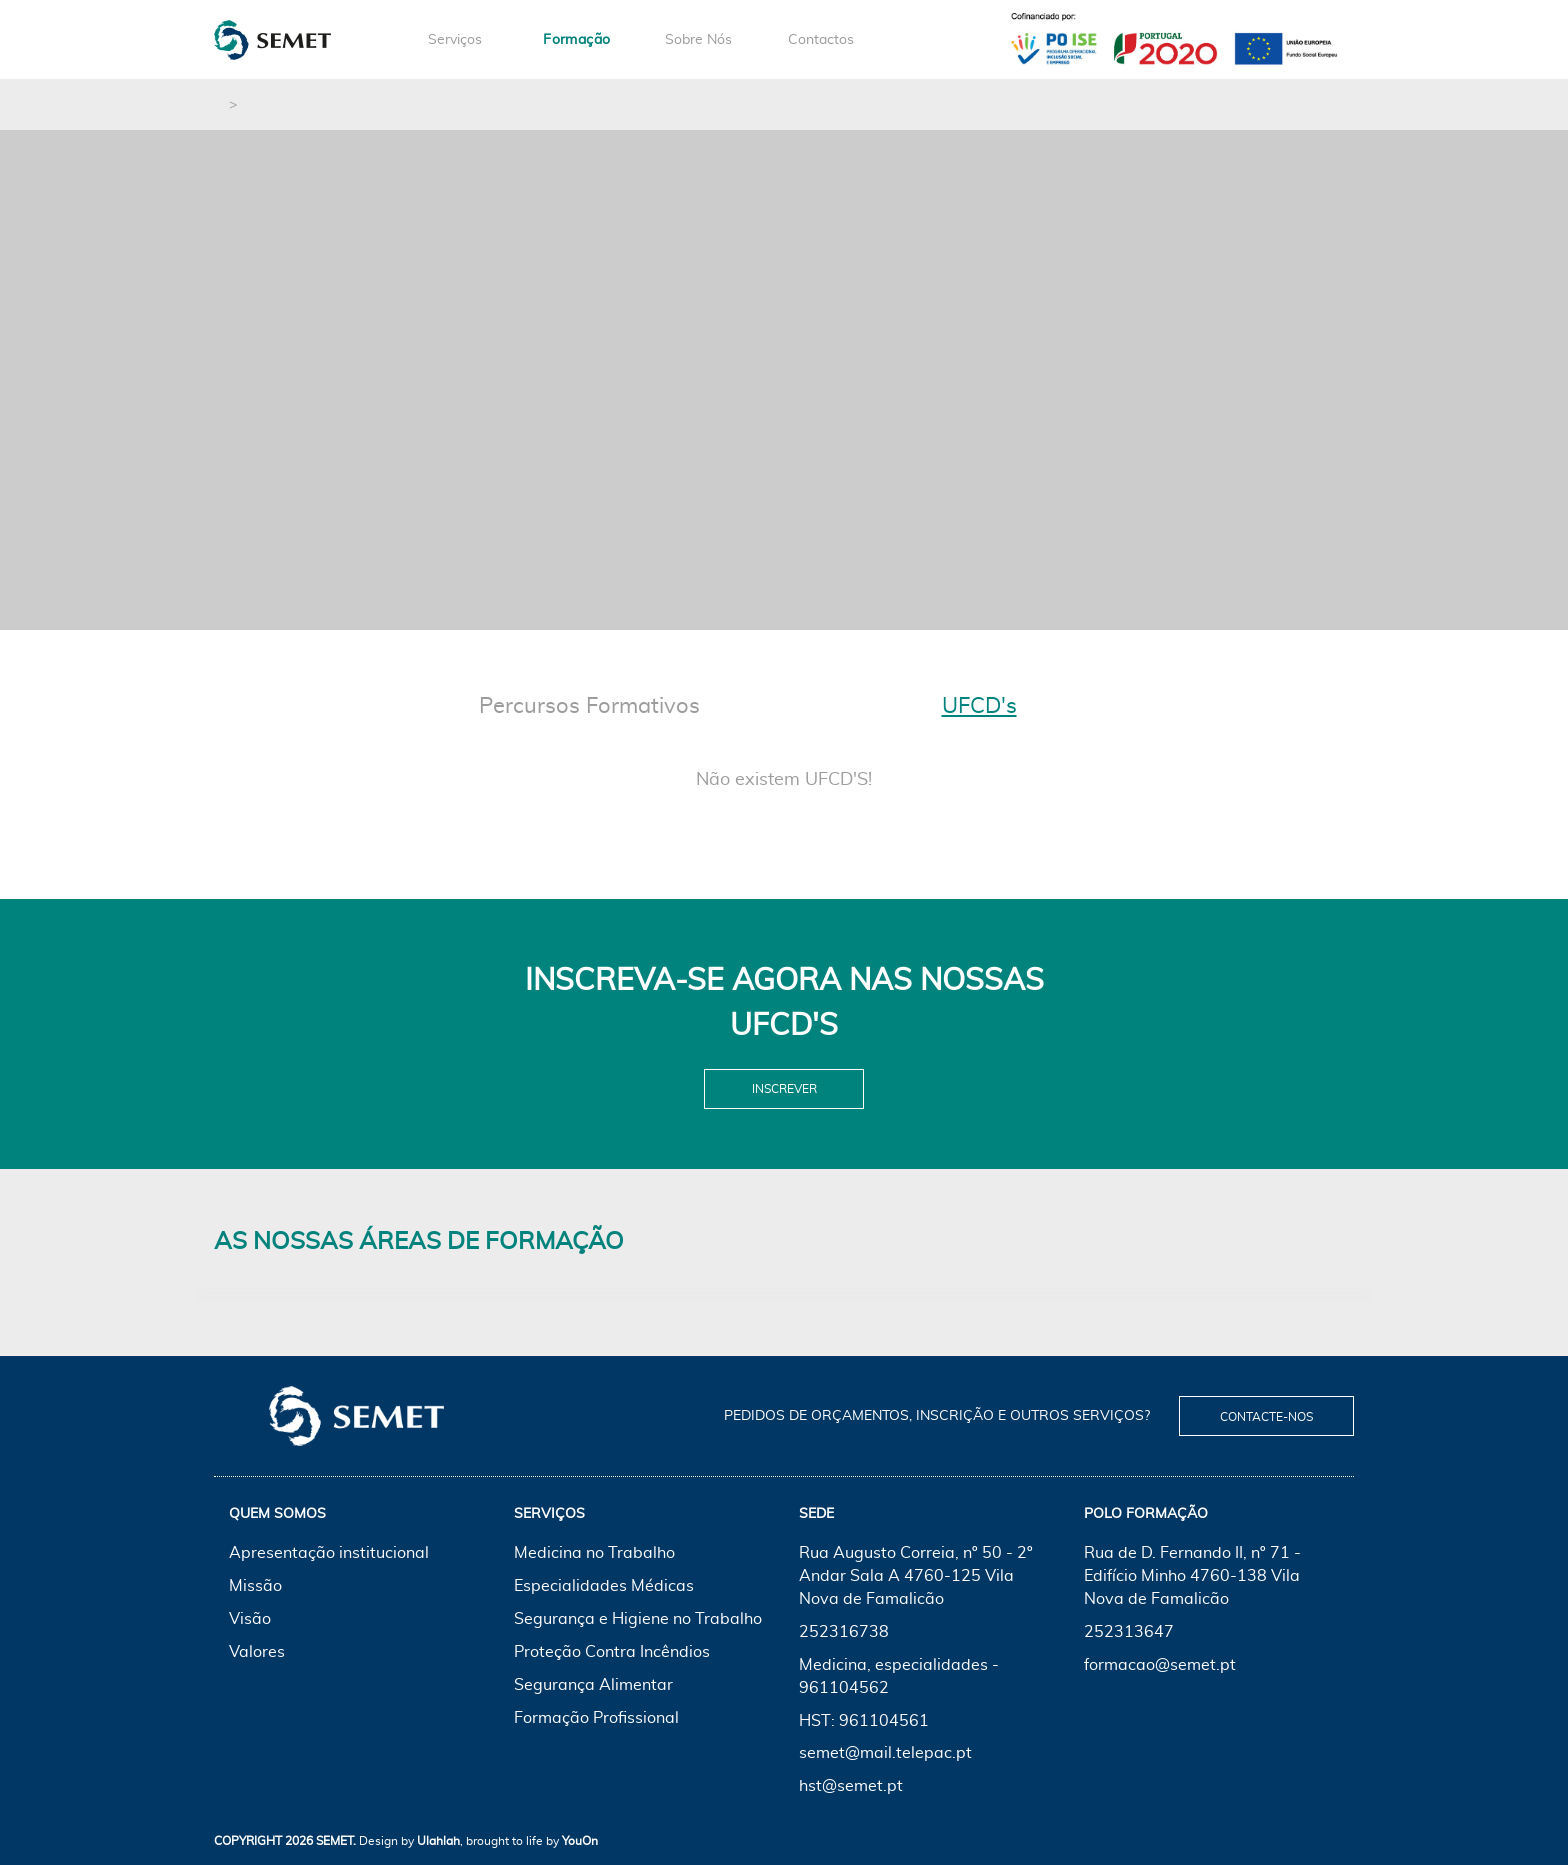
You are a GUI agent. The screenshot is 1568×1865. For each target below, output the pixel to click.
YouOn (580, 1841)
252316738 (844, 1632)
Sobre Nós (698, 40)
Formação (576, 40)
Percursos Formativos (589, 706)
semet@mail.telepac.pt (885, 1753)
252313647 (1129, 1632)
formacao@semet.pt (1160, 1665)
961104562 (844, 1688)
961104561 (884, 1721)
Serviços (455, 40)
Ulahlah (438, 1841)
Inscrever (784, 1089)
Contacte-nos (1266, 1417)
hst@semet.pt (851, 1786)
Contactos (821, 40)
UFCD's (979, 706)
